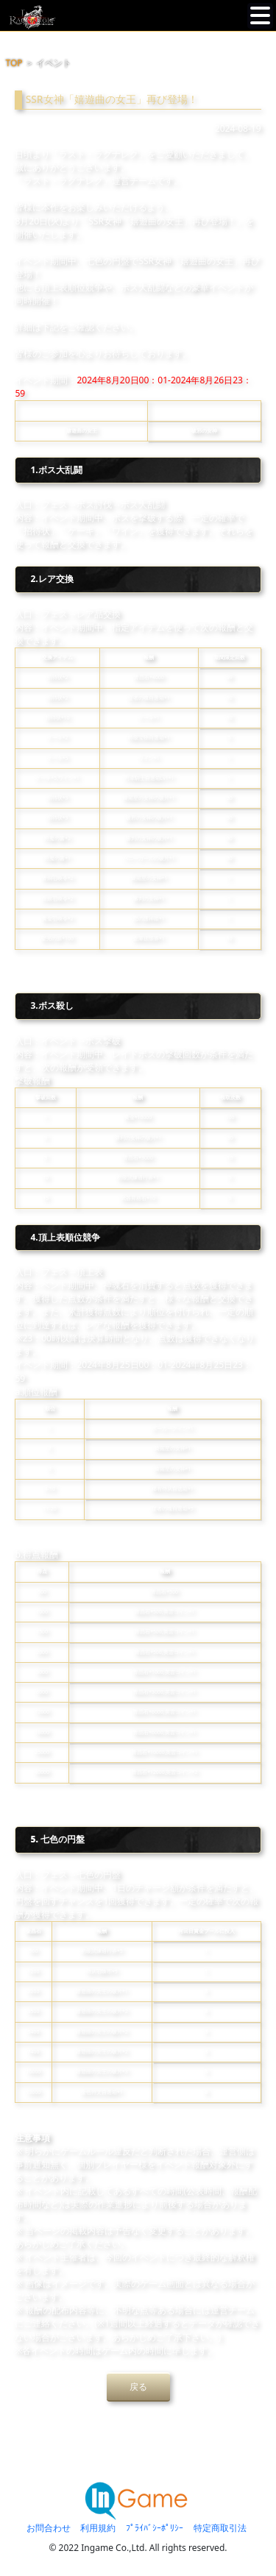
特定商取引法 (220, 2528)
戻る (138, 2386)
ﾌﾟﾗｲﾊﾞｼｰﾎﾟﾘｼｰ (154, 2528)
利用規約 (98, 2528)
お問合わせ (48, 2528)
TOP (14, 63)
